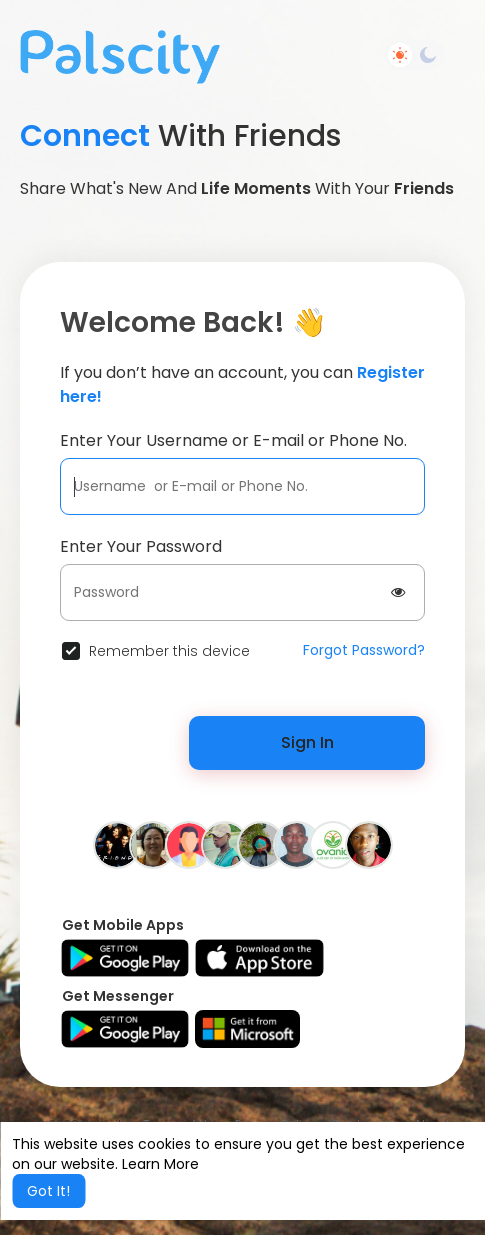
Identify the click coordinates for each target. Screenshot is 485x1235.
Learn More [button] (160, 1164)
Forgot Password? (364, 650)
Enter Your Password (141, 546)
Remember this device (169, 651)
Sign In (307, 742)
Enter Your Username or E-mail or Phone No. (233, 440)
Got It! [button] (48, 1191)
